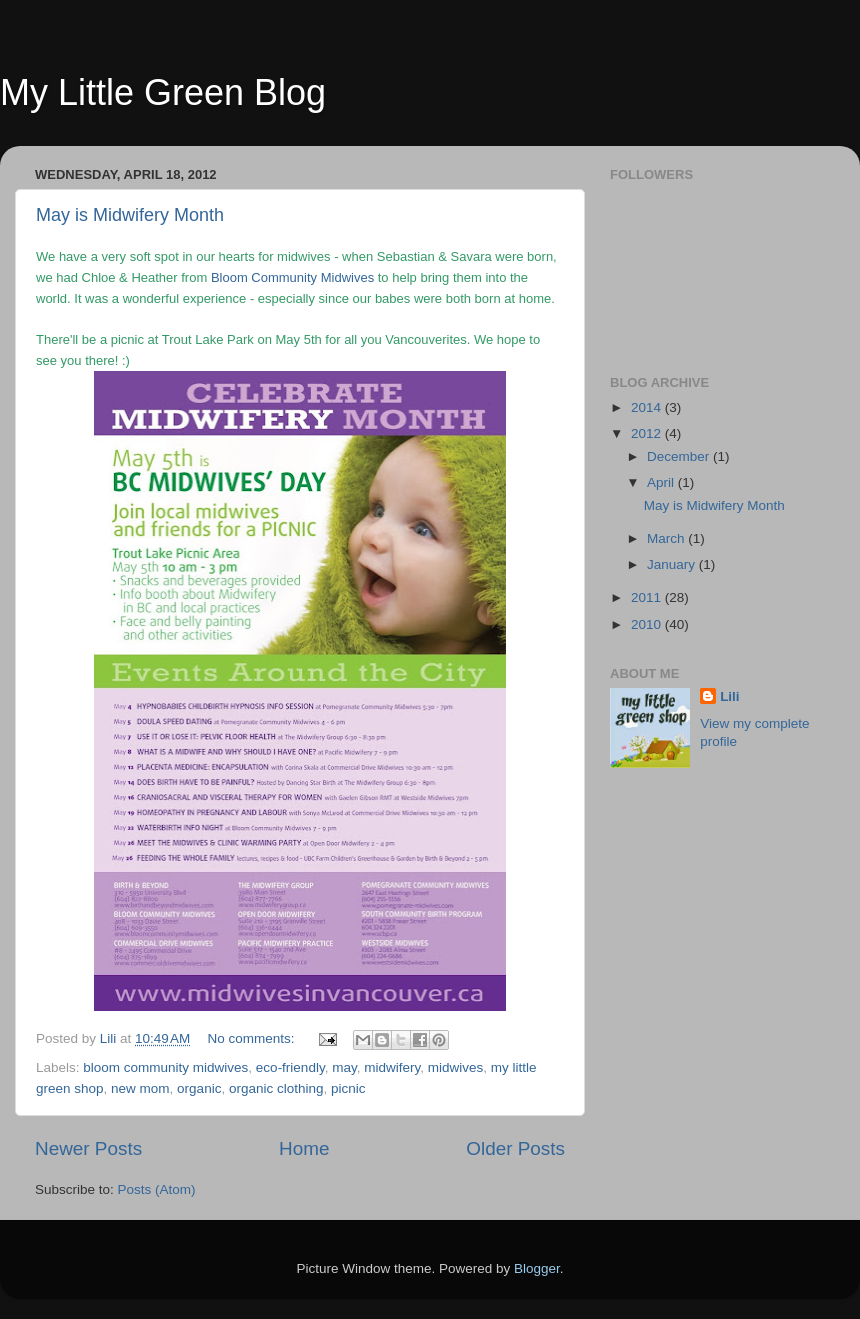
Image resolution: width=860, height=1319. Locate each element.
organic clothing (276, 1088)
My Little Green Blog (163, 92)
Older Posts (515, 1148)
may (344, 1067)
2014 (648, 407)
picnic (348, 1088)
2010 (648, 624)
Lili (730, 696)
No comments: (253, 1038)
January (673, 564)
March (667, 538)
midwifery (392, 1067)
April (662, 482)
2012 (648, 433)
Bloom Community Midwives (292, 277)
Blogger (537, 1268)
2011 (648, 597)
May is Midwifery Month (130, 215)
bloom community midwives (165, 1067)
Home (304, 1148)
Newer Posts (88, 1148)
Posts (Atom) (157, 1189)
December (680, 456)
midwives (456, 1067)
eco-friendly (290, 1067)
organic (199, 1088)
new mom (140, 1088)
